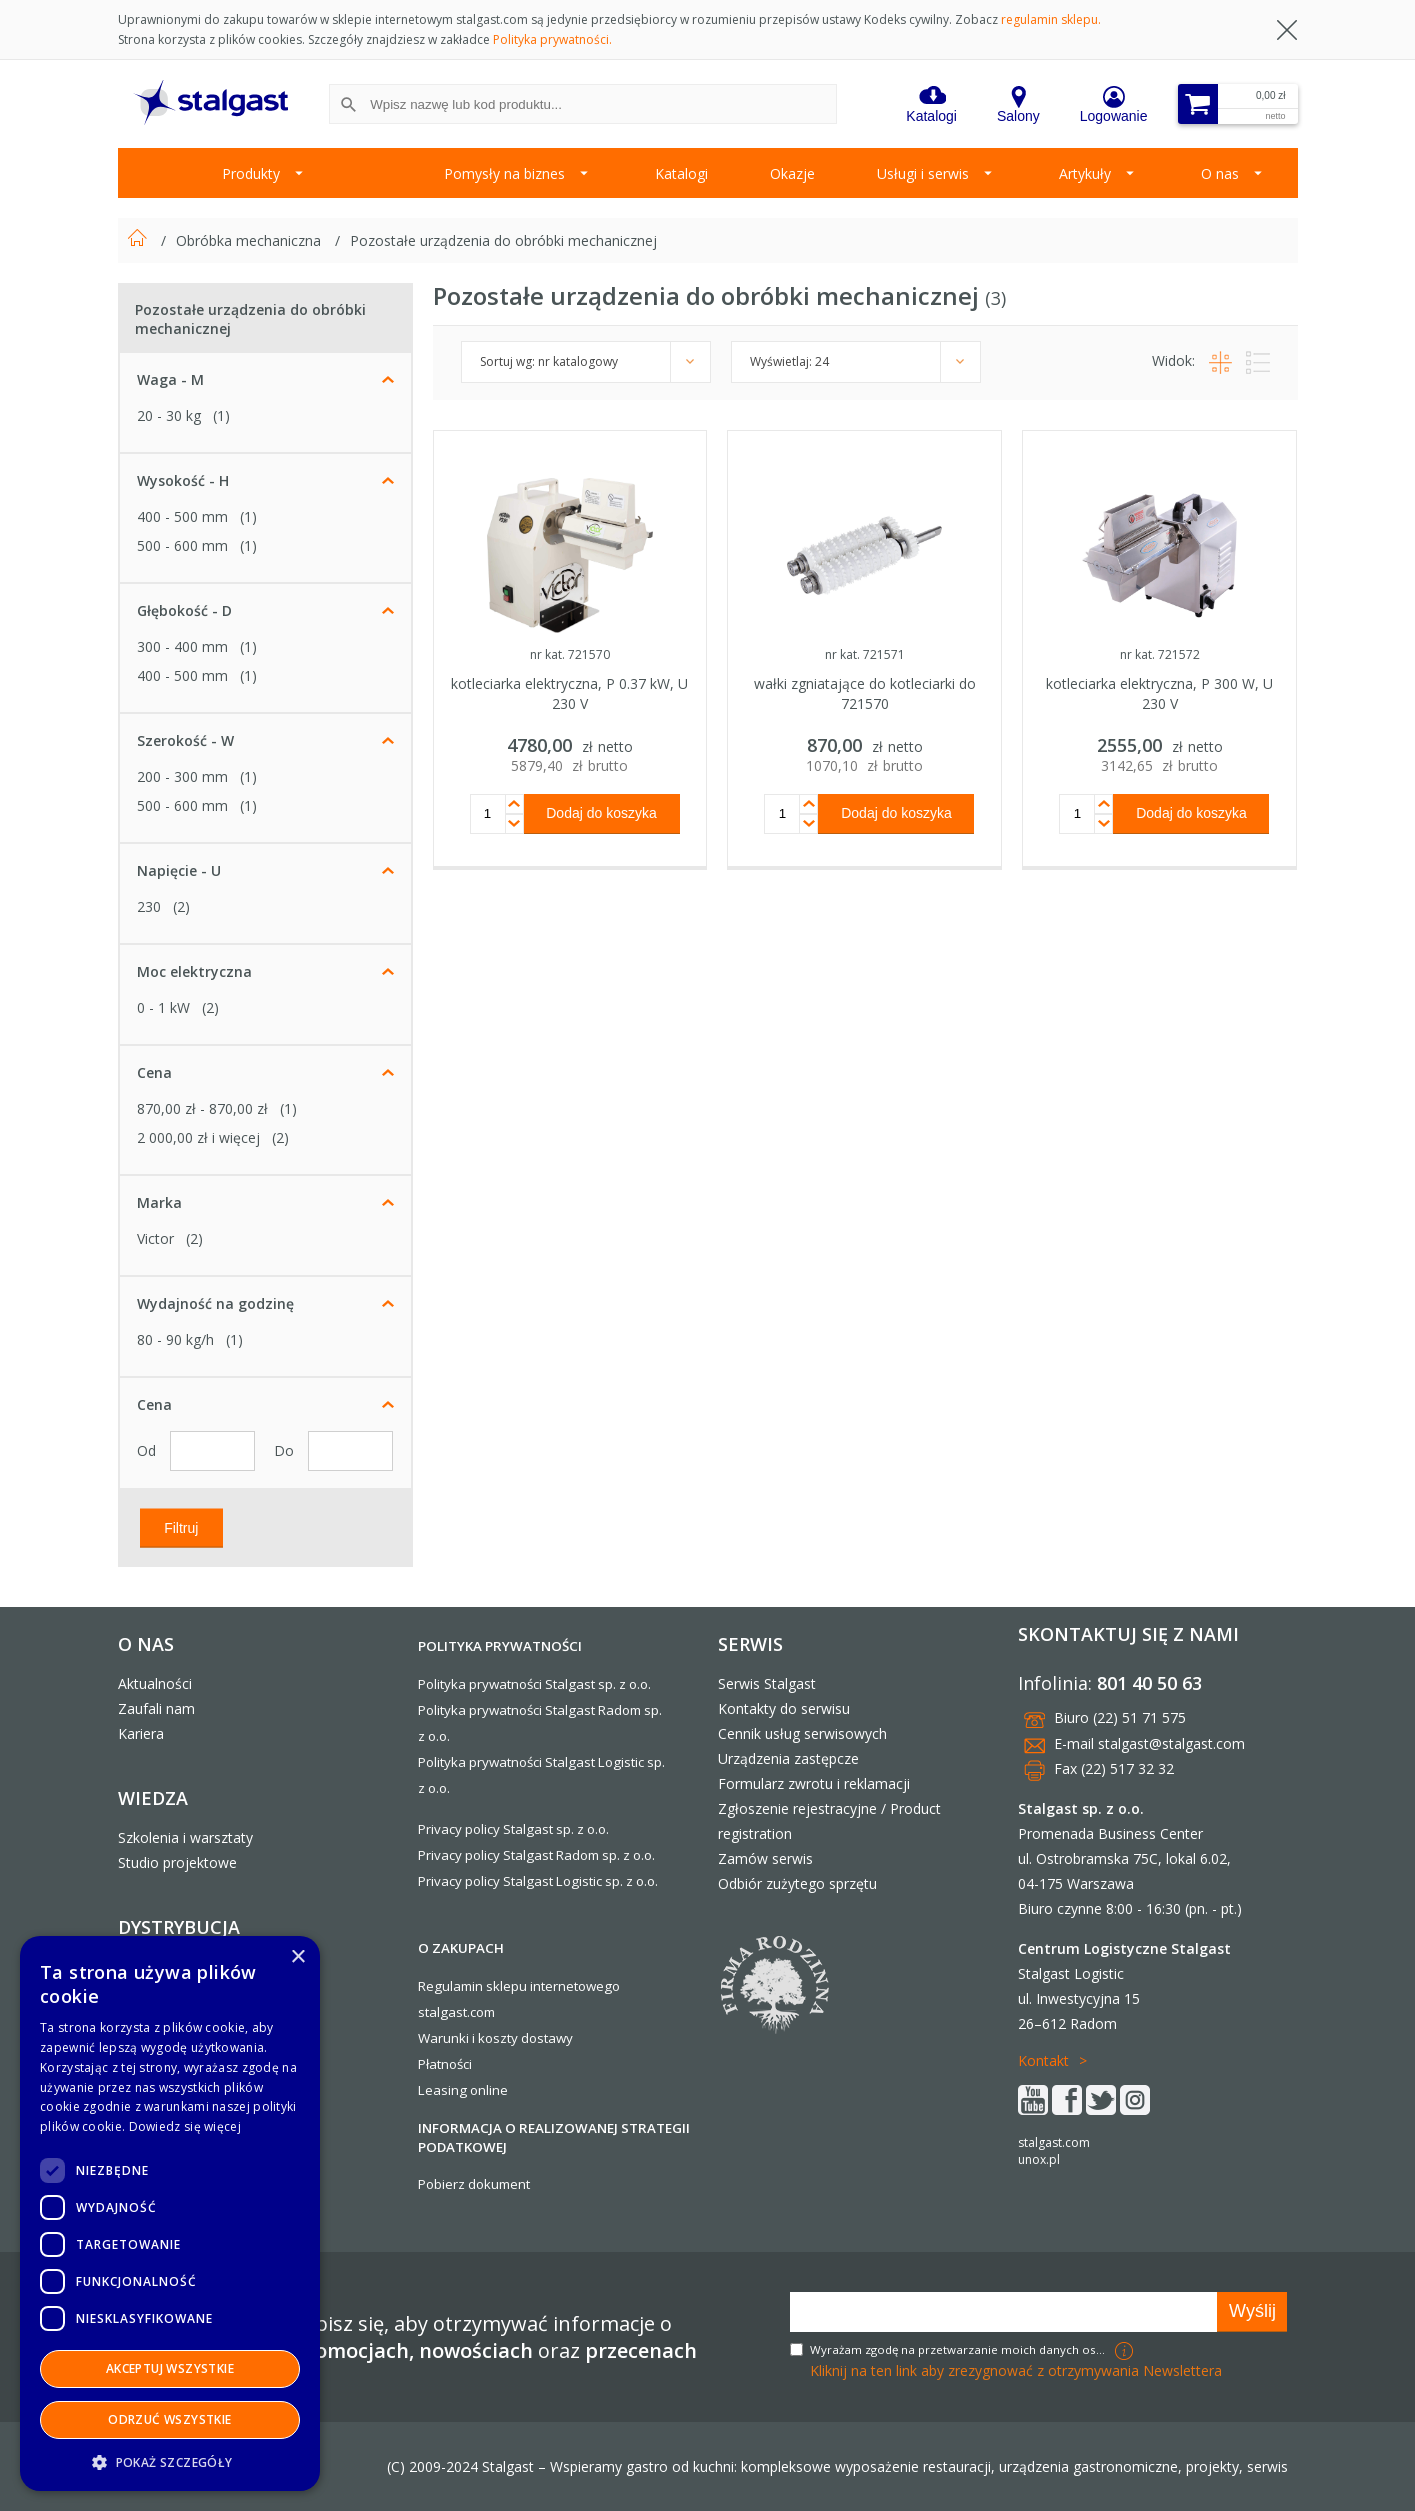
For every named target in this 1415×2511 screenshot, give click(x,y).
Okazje (792, 173)
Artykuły (1085, 173)
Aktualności (155, 1683)
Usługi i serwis (923, 173)
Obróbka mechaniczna (250, 240)
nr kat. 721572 (1160, 654)
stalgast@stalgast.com (1171, 1743)
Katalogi (681, 173)
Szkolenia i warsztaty (185, 1837)
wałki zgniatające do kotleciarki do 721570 (865, 693)
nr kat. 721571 (865, 654)
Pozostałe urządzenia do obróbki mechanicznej (503, 240)
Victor (155, 1238)
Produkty (251, 173)
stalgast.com (1054, 2142)
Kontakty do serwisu (784, 1708)
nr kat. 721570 (570, 654)
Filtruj (181, 1527)
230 (149, 906)
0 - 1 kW (163, 1007)
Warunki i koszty (468, 2038)
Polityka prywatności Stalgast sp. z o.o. (534, 1684)
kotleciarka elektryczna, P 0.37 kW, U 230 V (569, 693)
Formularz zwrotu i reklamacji (814, 1783)
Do (286, 1450)
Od (148, 1450)
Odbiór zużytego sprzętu (797, 1883)
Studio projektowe (177, 1862)
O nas (1220, 173)
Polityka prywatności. (552, 39)
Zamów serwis (765, 1858)
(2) (181, 906)
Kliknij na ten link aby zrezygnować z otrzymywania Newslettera (1016, 2370)
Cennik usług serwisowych (802, 1733)
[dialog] (170, 2213)
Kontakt (1043, 2060)
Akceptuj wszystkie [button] (170, 2368)
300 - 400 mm (182, 646)
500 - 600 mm (182, 545)
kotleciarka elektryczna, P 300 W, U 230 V (1159, 693)
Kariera (141, 1733)
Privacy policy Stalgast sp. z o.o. (513, 1829)
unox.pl (1039, 2159)
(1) (221, 415)
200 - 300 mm (182, 776)
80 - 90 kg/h (175, 1339)
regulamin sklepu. (1051, 19)
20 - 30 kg (169, 415)
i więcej (198, 1137)
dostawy (547, 2038)
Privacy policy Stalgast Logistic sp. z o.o (536, 1881)
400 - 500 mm (182, 516)
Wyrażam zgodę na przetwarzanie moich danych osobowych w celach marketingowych (960, 2349)
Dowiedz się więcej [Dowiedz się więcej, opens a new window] (185, 2126)
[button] (170, 2461)
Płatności (445, 2064)
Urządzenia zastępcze (788, 1758)
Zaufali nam (156, 1708)
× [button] (297, 1957)
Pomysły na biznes (504, 173)
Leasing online (463, 2090)
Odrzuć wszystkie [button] (169, 2419)
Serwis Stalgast (767, 1683)
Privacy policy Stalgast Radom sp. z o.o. (536, 1855)
